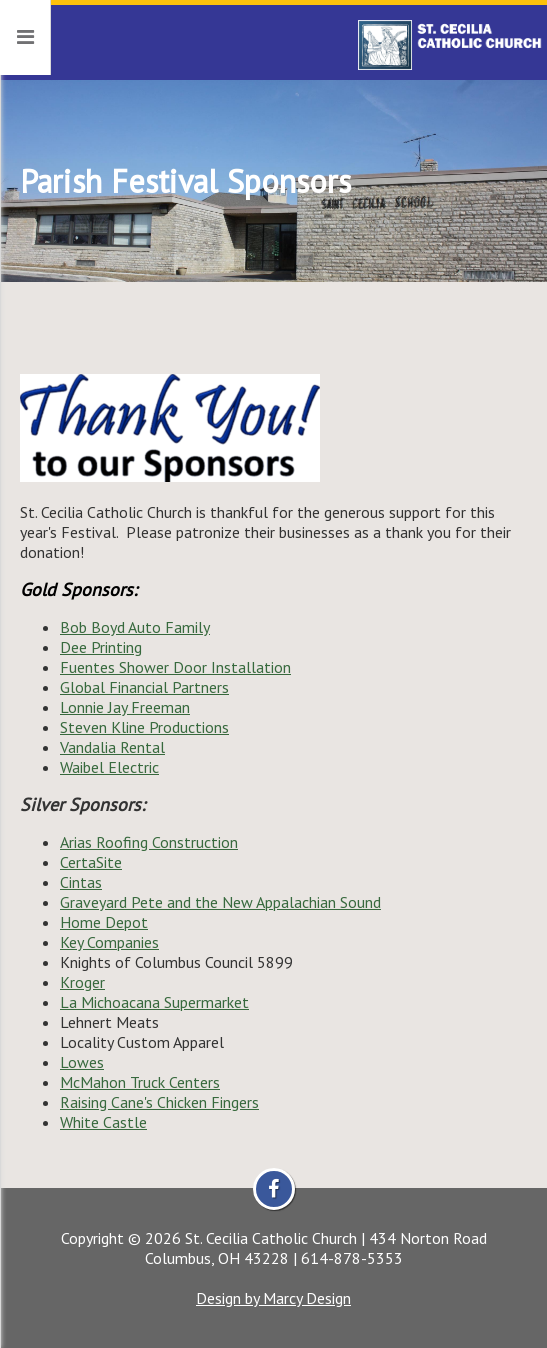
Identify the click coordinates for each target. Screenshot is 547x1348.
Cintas (81, 882)
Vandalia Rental (112, 747)
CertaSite (91, 862)
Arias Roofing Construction (149, 842)
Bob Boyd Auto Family (135, 627)
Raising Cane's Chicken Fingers (159, 1102)
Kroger (82, 982)
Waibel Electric (109, 767)
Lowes (82, 1062)
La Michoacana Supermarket (154, 1002)
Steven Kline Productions (144, 727)
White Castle (103, 1122)
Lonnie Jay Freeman (125, 707)
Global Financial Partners (144, 687)
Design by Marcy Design (273, 1298)
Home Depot (104, 922)
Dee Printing (101, 647)
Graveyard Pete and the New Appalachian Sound (220, 902)
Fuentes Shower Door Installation (175, 667)
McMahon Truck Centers (140, 1082)
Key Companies (109, 942)
